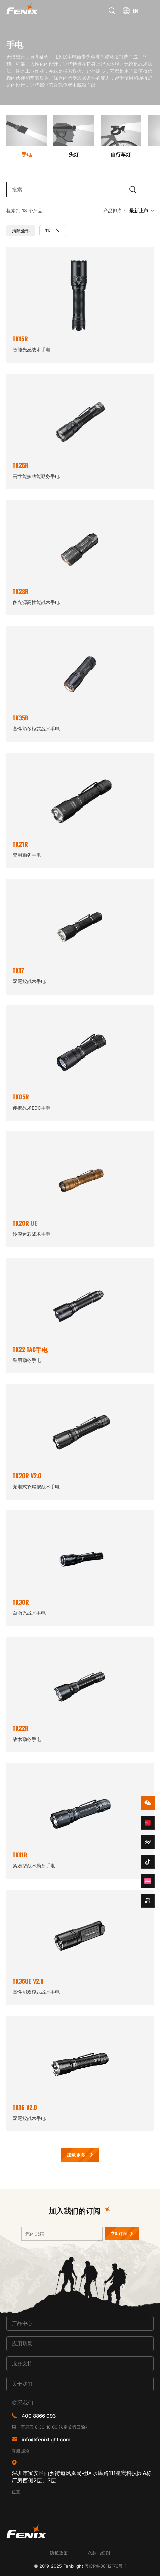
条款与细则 (99, 2553)
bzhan (148, 1881)
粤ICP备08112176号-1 (105, 2566)
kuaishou (148, 1901)
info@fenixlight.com (46, 2439)
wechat (148, 1803)
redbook (148, 1823)
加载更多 (76, 2155)
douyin (148, 1862)
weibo (148, 1842)
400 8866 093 (39, 2416)
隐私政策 (59, 2553)
